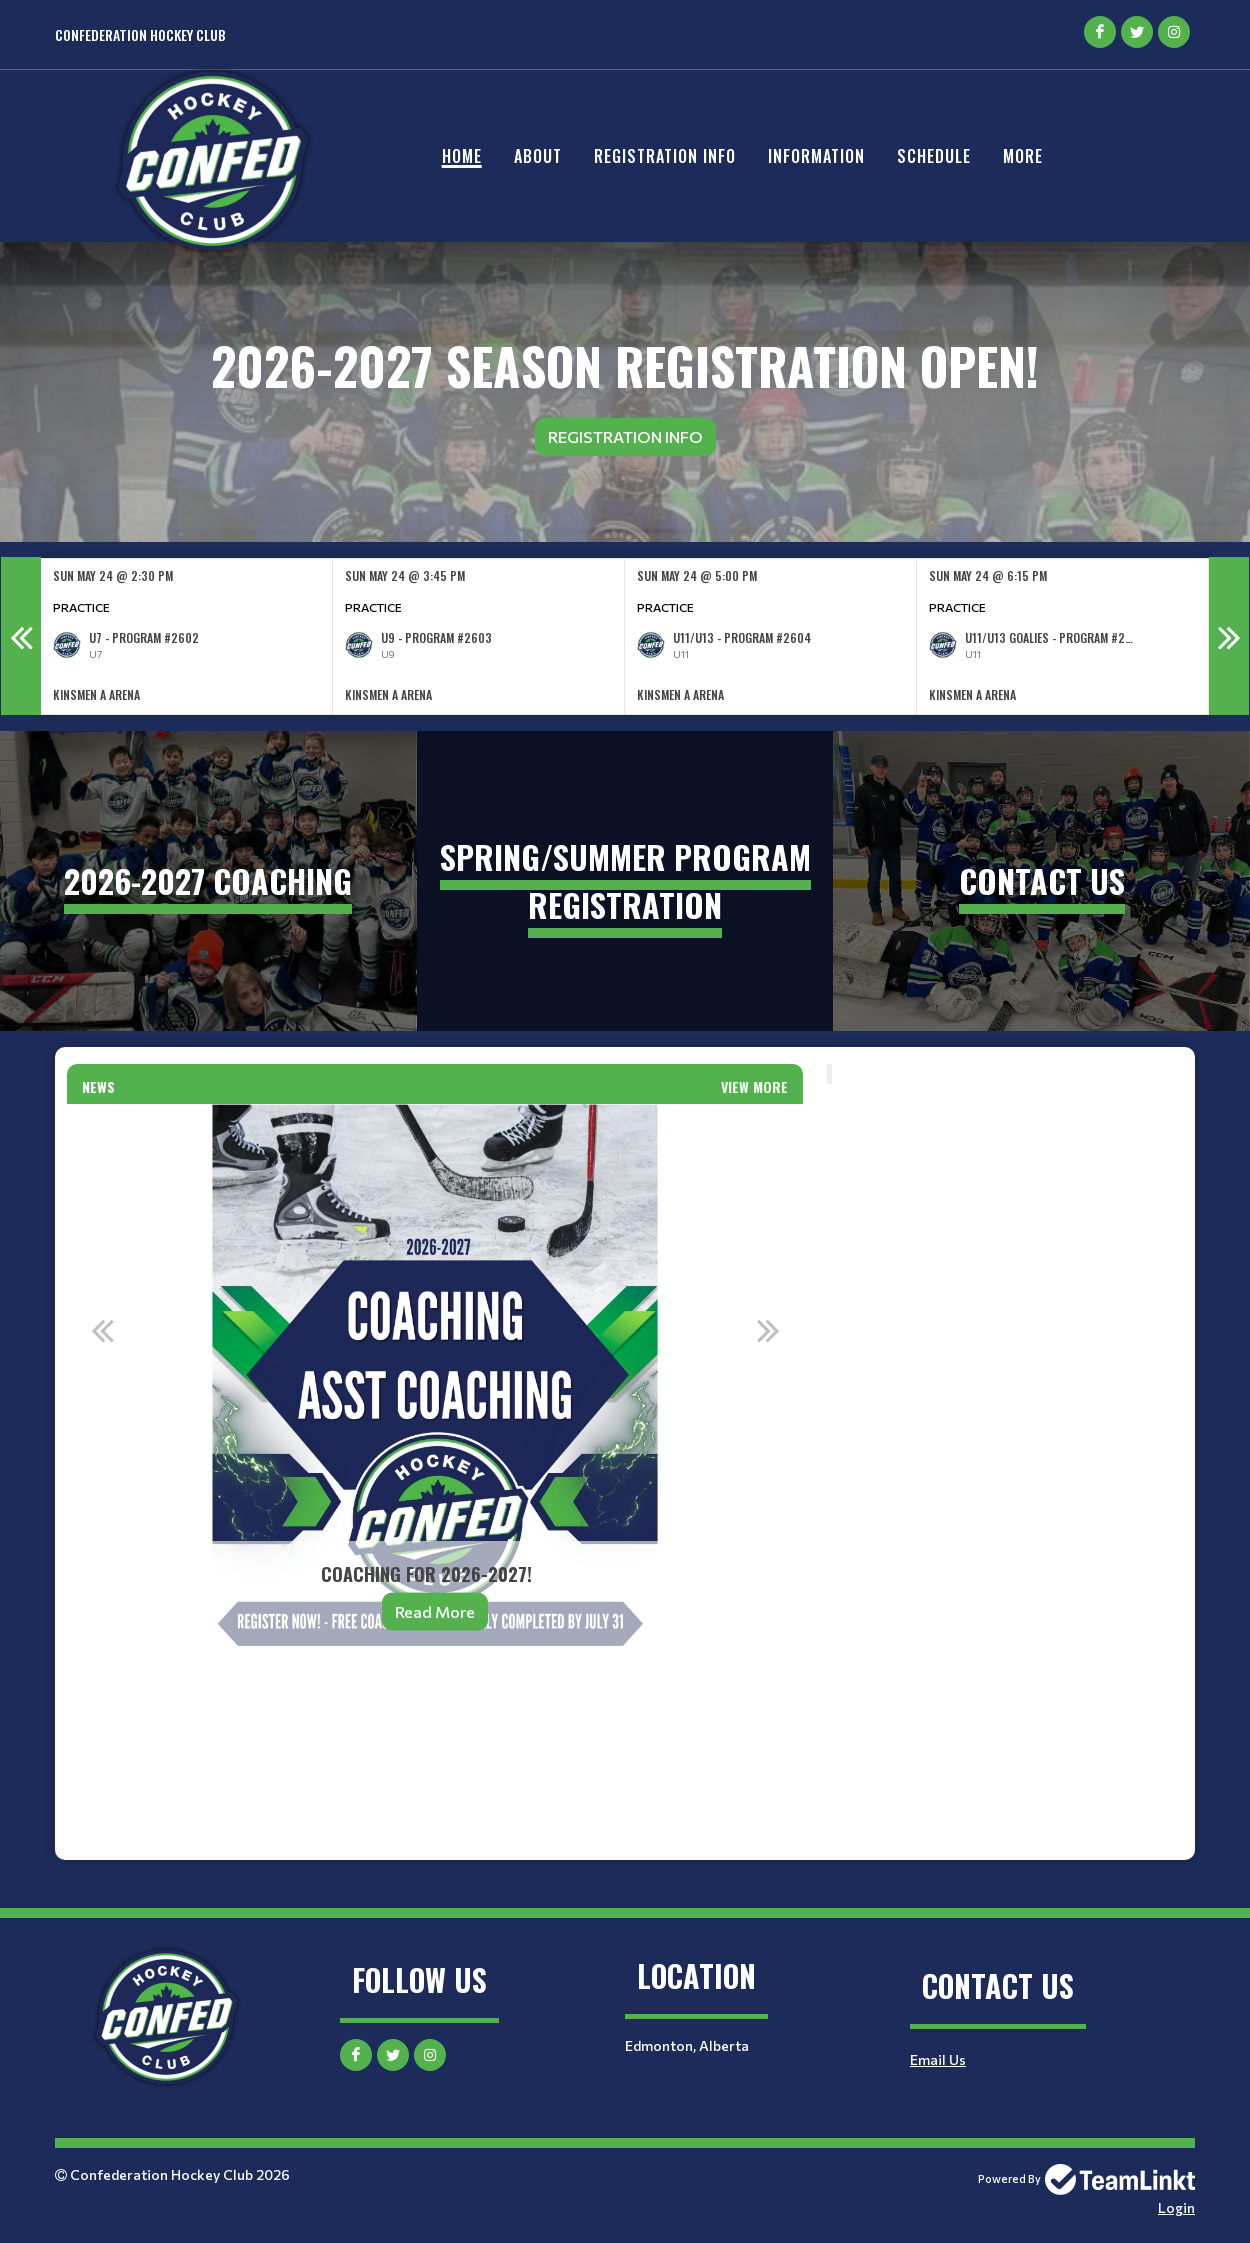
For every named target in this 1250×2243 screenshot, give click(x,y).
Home (462, 156)
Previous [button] (21, 636)
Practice (81, 607)
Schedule (934, 156)
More (1023, 156)
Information (816, 156)
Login (1176, 2207)
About (538, 156)
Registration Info (665, 156)
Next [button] (1229, 636)
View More (754, 1086)
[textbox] (435, 1726)
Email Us (938, 2059)
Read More (435, 1611)
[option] (187, 636)
